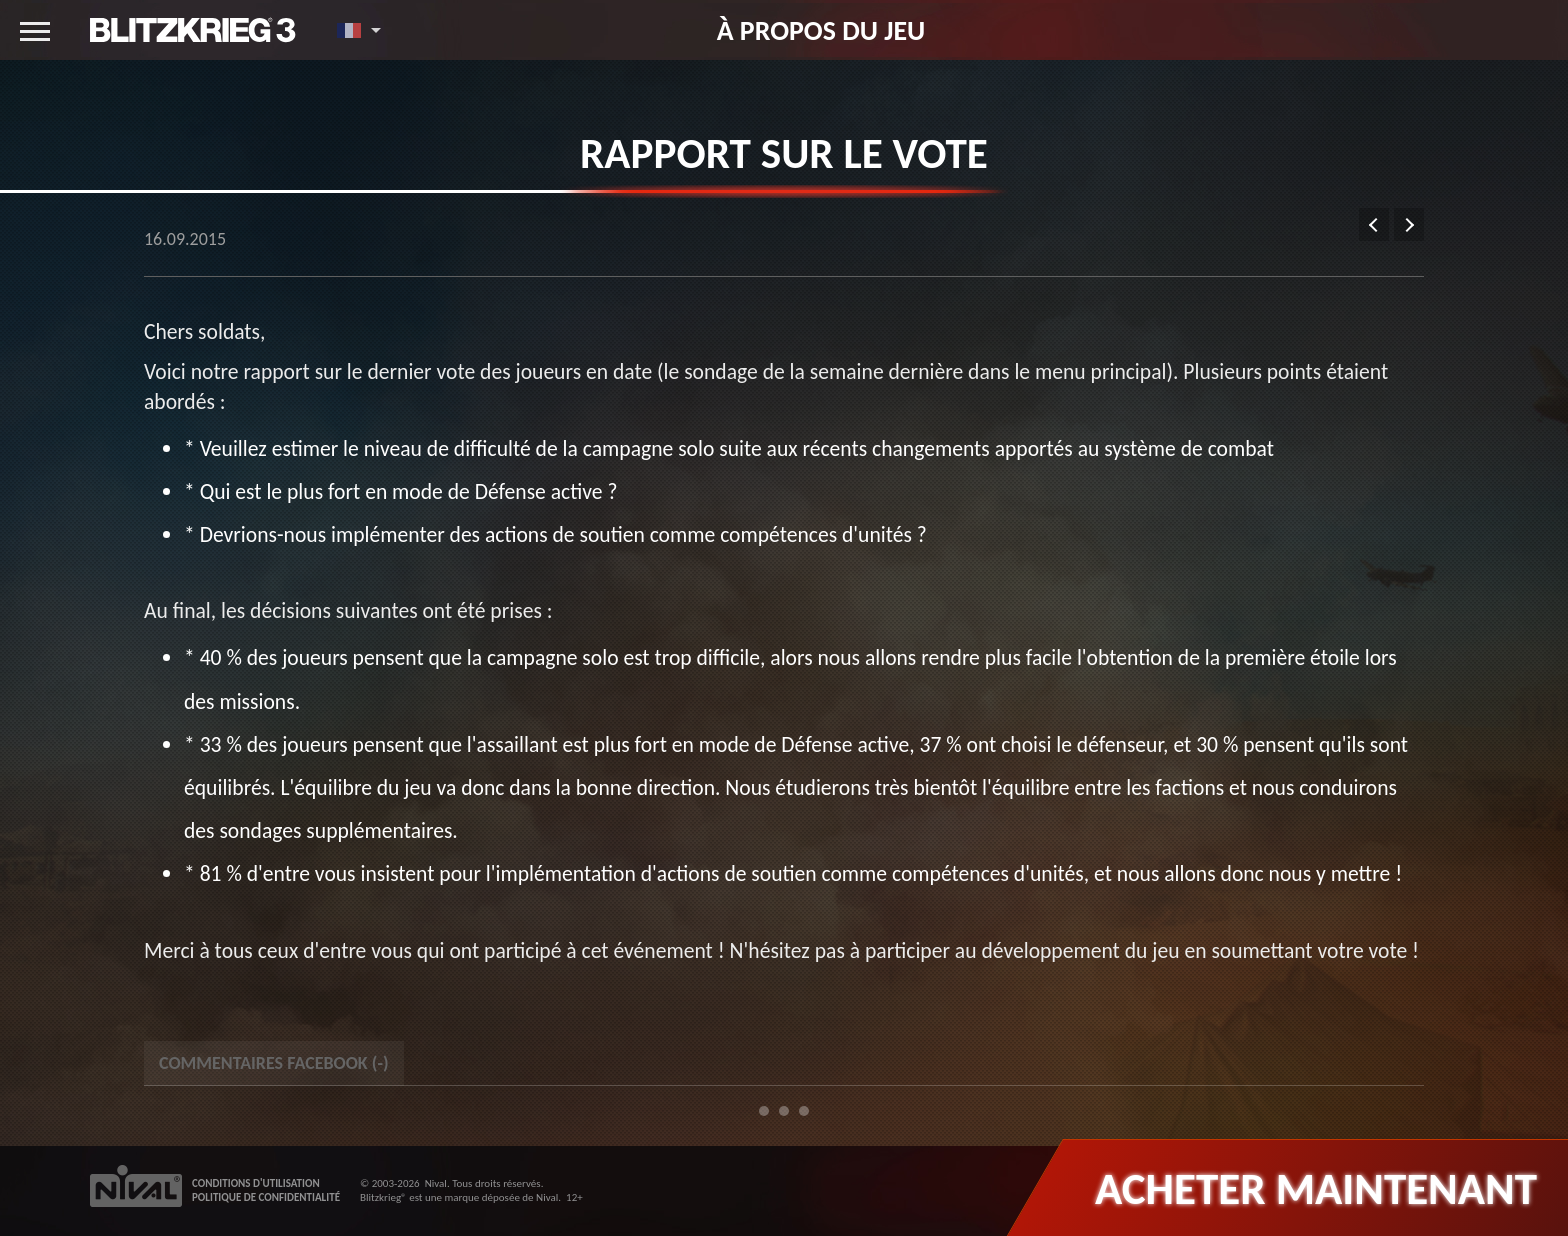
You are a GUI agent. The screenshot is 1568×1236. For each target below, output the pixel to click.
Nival (436, 1183)
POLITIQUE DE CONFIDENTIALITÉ (266, 1197)
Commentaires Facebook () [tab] (274, 1063)
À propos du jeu (821, 30)
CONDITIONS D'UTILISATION (256, 1183)
